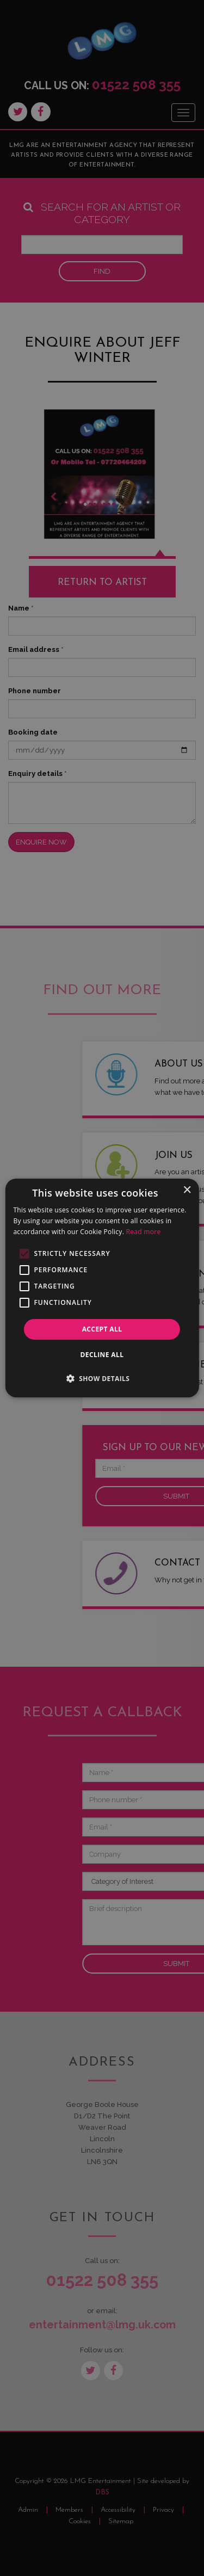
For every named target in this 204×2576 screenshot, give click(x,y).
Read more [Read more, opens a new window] (143, 1231)
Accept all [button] (102, 1329)
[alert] (102, 1288)
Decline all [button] (102, 1354)
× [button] (187, 1190)
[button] (102, 1378)
